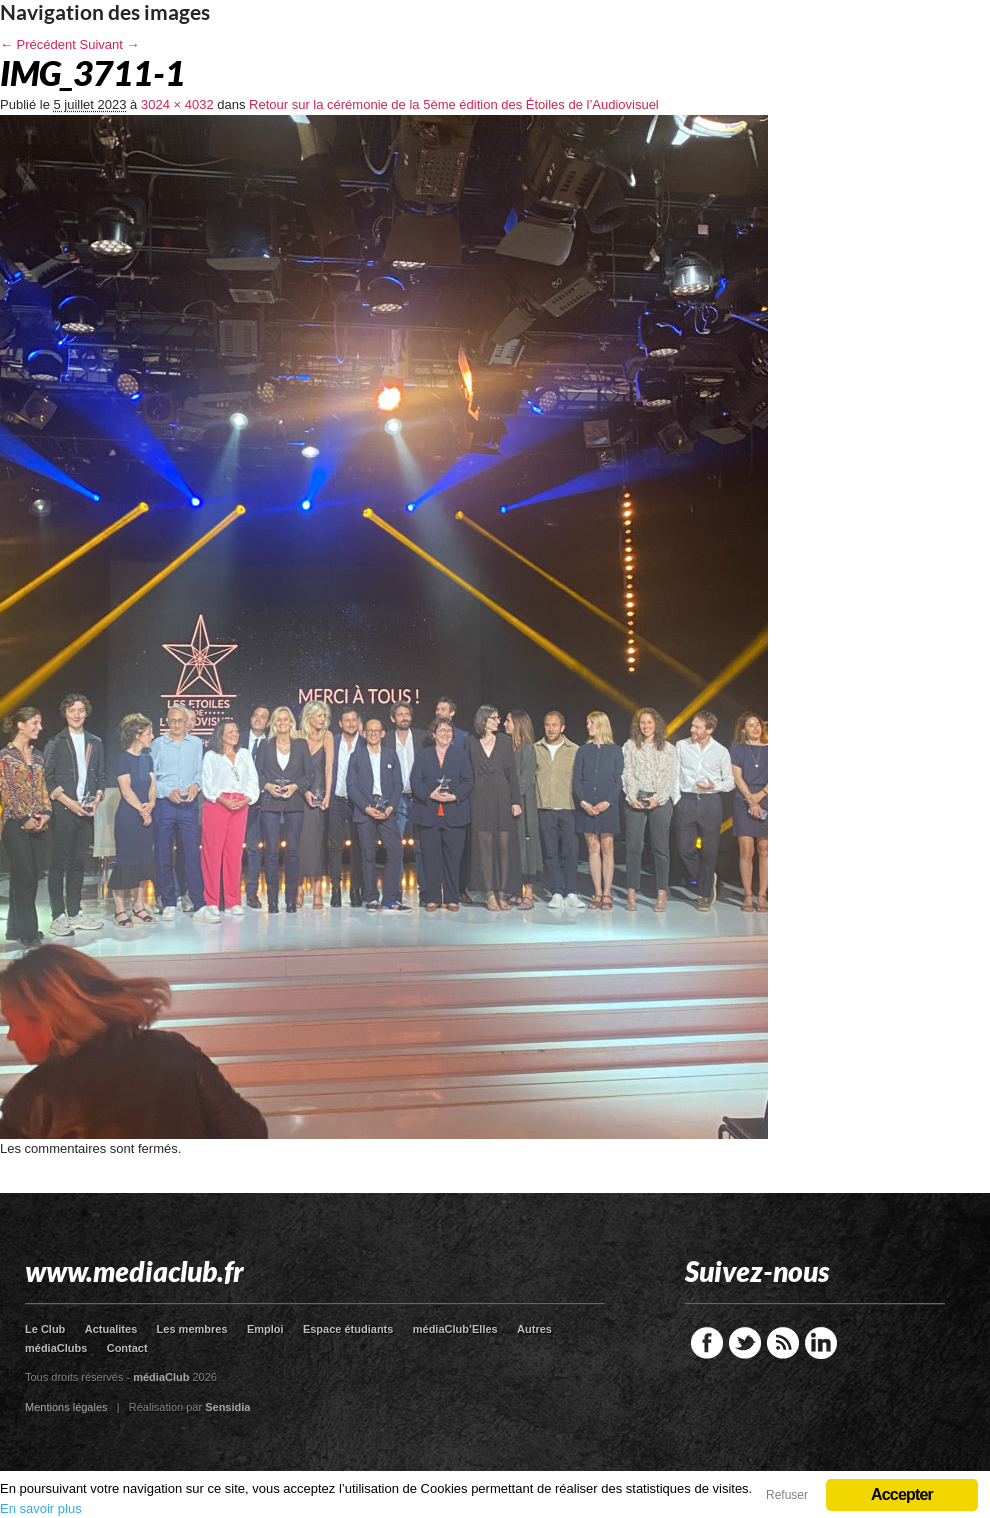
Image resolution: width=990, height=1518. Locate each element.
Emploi (265, 1329)
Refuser (787, 1495)
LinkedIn (821, 1343)
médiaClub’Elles (455, 1329)
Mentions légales (66, 1407)
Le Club (45, 1329)
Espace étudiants (348, 1329)
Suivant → (110, 44)
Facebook (707, 1343)
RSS (783, 1343)
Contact (127, 1348)
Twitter (745, 1343)
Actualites (111, 1329)
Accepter (902, 1494)
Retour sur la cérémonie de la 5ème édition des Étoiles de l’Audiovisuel (454, 104)
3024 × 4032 (177, 104)
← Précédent (38, 44)
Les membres (192, 1329)
